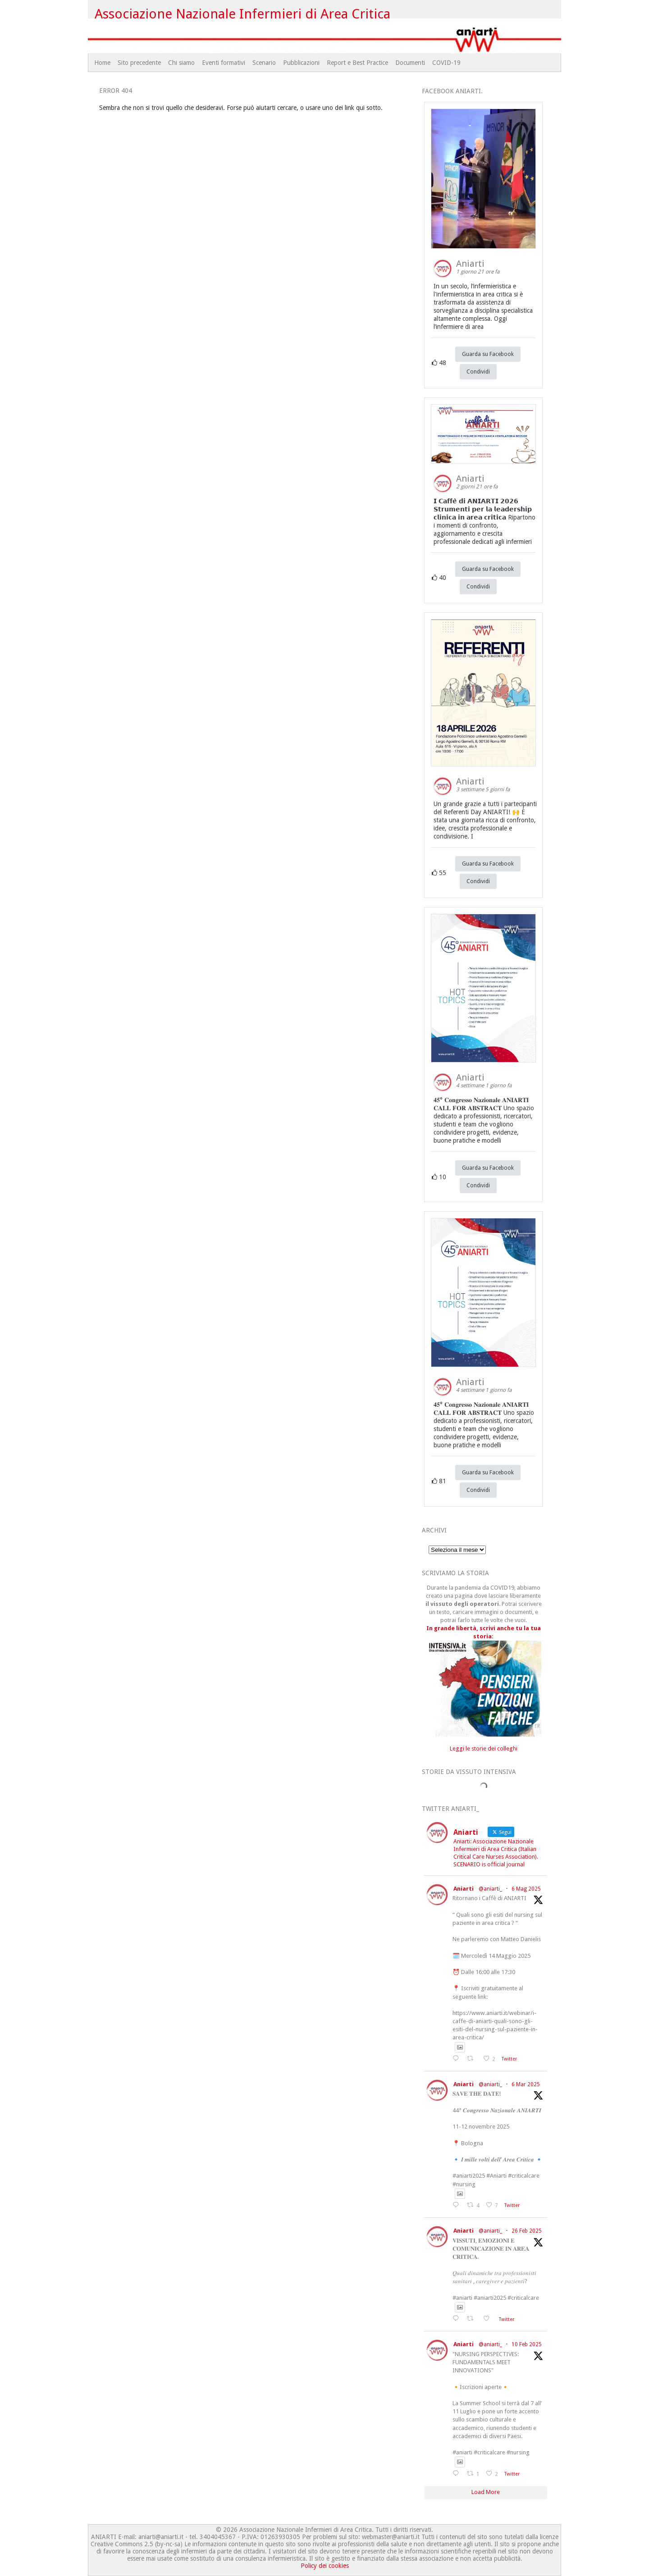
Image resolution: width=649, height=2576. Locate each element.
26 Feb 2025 (527, 2231)
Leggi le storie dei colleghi (483, 1748)
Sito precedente (139, 62)
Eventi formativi (223, 62)
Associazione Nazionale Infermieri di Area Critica (243, 14)
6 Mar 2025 (526, 2084)
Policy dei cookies (325, 2565)
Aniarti (463, 1888)
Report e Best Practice (357, 62)
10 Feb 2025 (527, 2344)
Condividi (478, 372)
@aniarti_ (490, 1889)
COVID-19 (446, 62)
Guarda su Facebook (488, 354)
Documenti (410, 62)
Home (102, 62)
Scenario (264, 62)
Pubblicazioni (301, 62)
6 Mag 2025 (526, 1889)
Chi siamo (181, 62)
